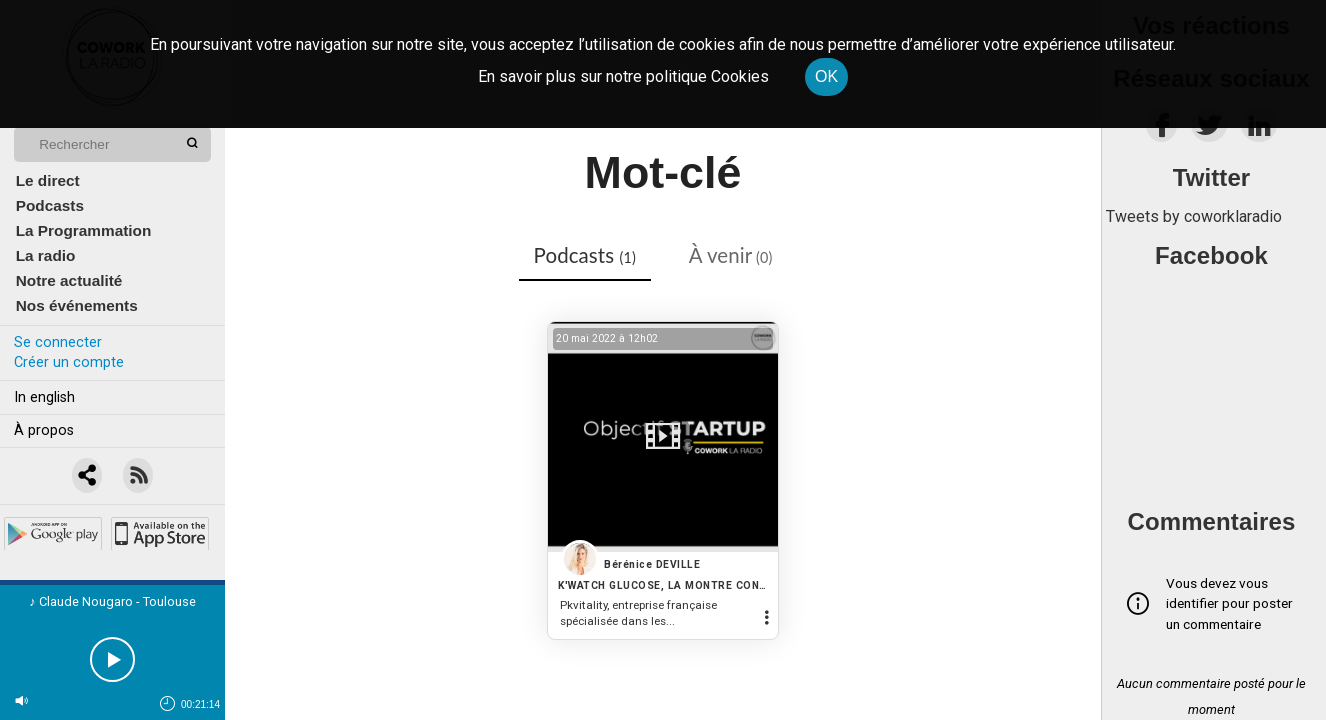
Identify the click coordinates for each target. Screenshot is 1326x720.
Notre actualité (69, 280)
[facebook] (1161, 130)
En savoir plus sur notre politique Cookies (623, 76)
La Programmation (84, 230)
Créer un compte (69, 362)
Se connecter (58, 342)
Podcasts (50, 205)
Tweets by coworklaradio (1194, 216)
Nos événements (77, 305)
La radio (46, 255)
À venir (731, 255)
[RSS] (139, 476)
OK (826, 76)
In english (44, 397)
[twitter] (1209, 130)
